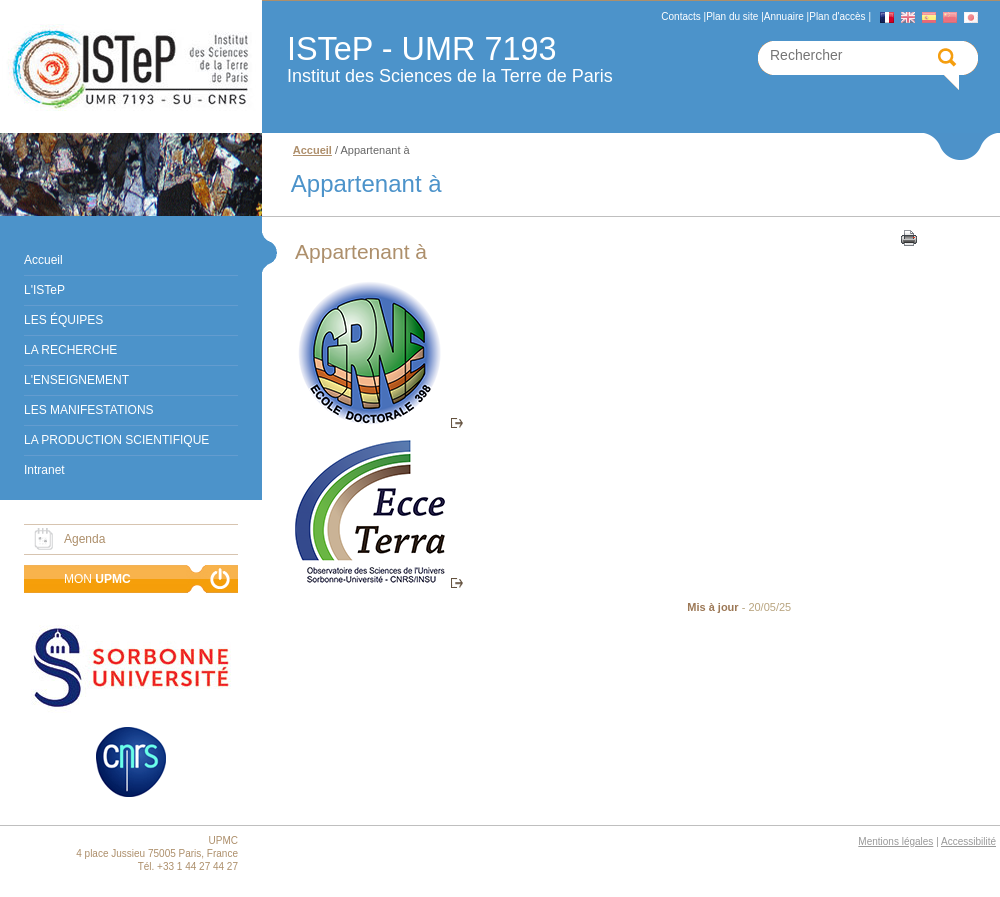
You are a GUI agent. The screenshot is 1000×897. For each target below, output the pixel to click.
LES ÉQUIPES (63, 320)
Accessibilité (968, 841)
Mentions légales (895, 841)
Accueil (43, 260)
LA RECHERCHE (70, 350)
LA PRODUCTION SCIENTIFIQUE (116, 440)
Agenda (84, 539)
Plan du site (732, 16)
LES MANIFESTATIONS (89, 410)
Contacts (680, 16)
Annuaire (784, 16)
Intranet (44, 470)
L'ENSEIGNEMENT (76, 380)
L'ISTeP (44, 290)
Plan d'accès (837, 16)
